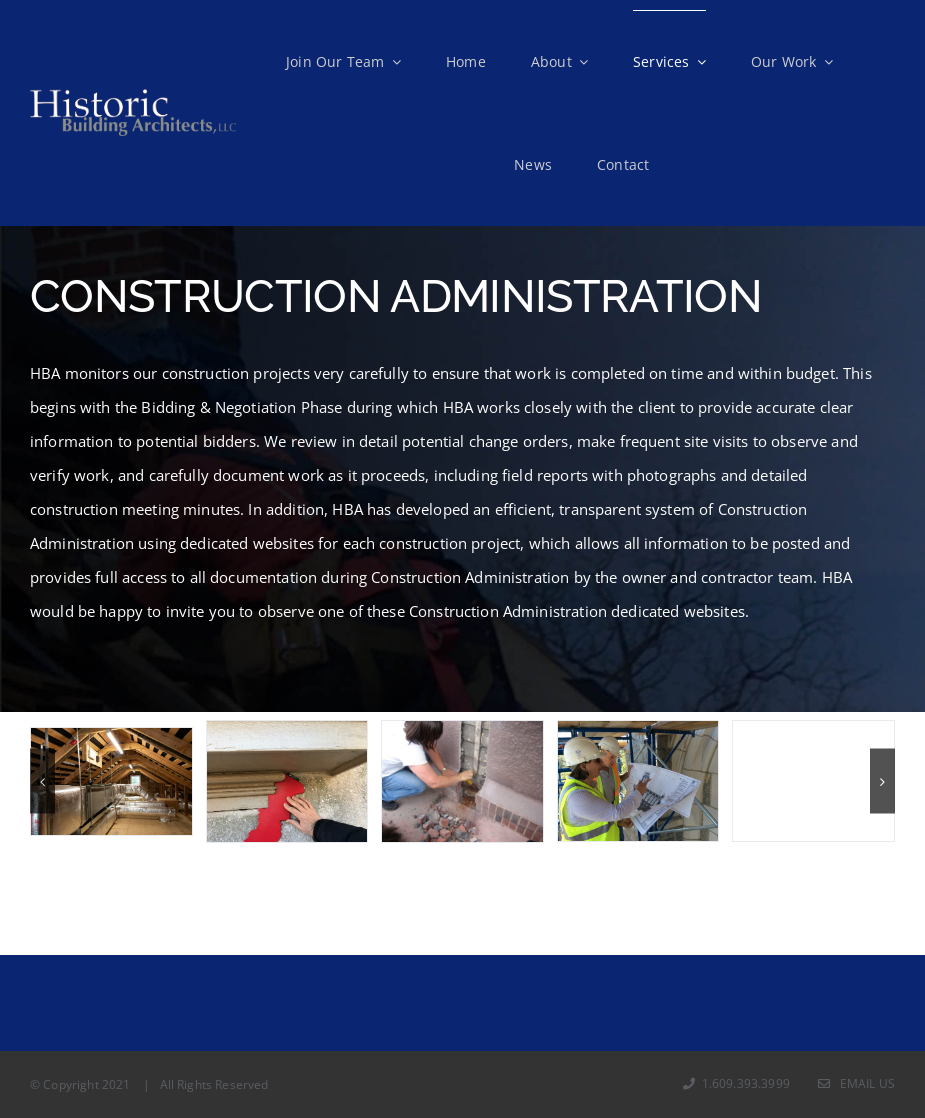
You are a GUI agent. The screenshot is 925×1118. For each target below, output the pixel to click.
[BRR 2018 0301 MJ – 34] (287, 781)
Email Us (856, 1083)
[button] (42, 781)
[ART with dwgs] (638, 781)
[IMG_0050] (813, 781)
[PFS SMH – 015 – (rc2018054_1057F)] (111, 781)
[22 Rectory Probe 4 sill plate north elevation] (462, 781)
